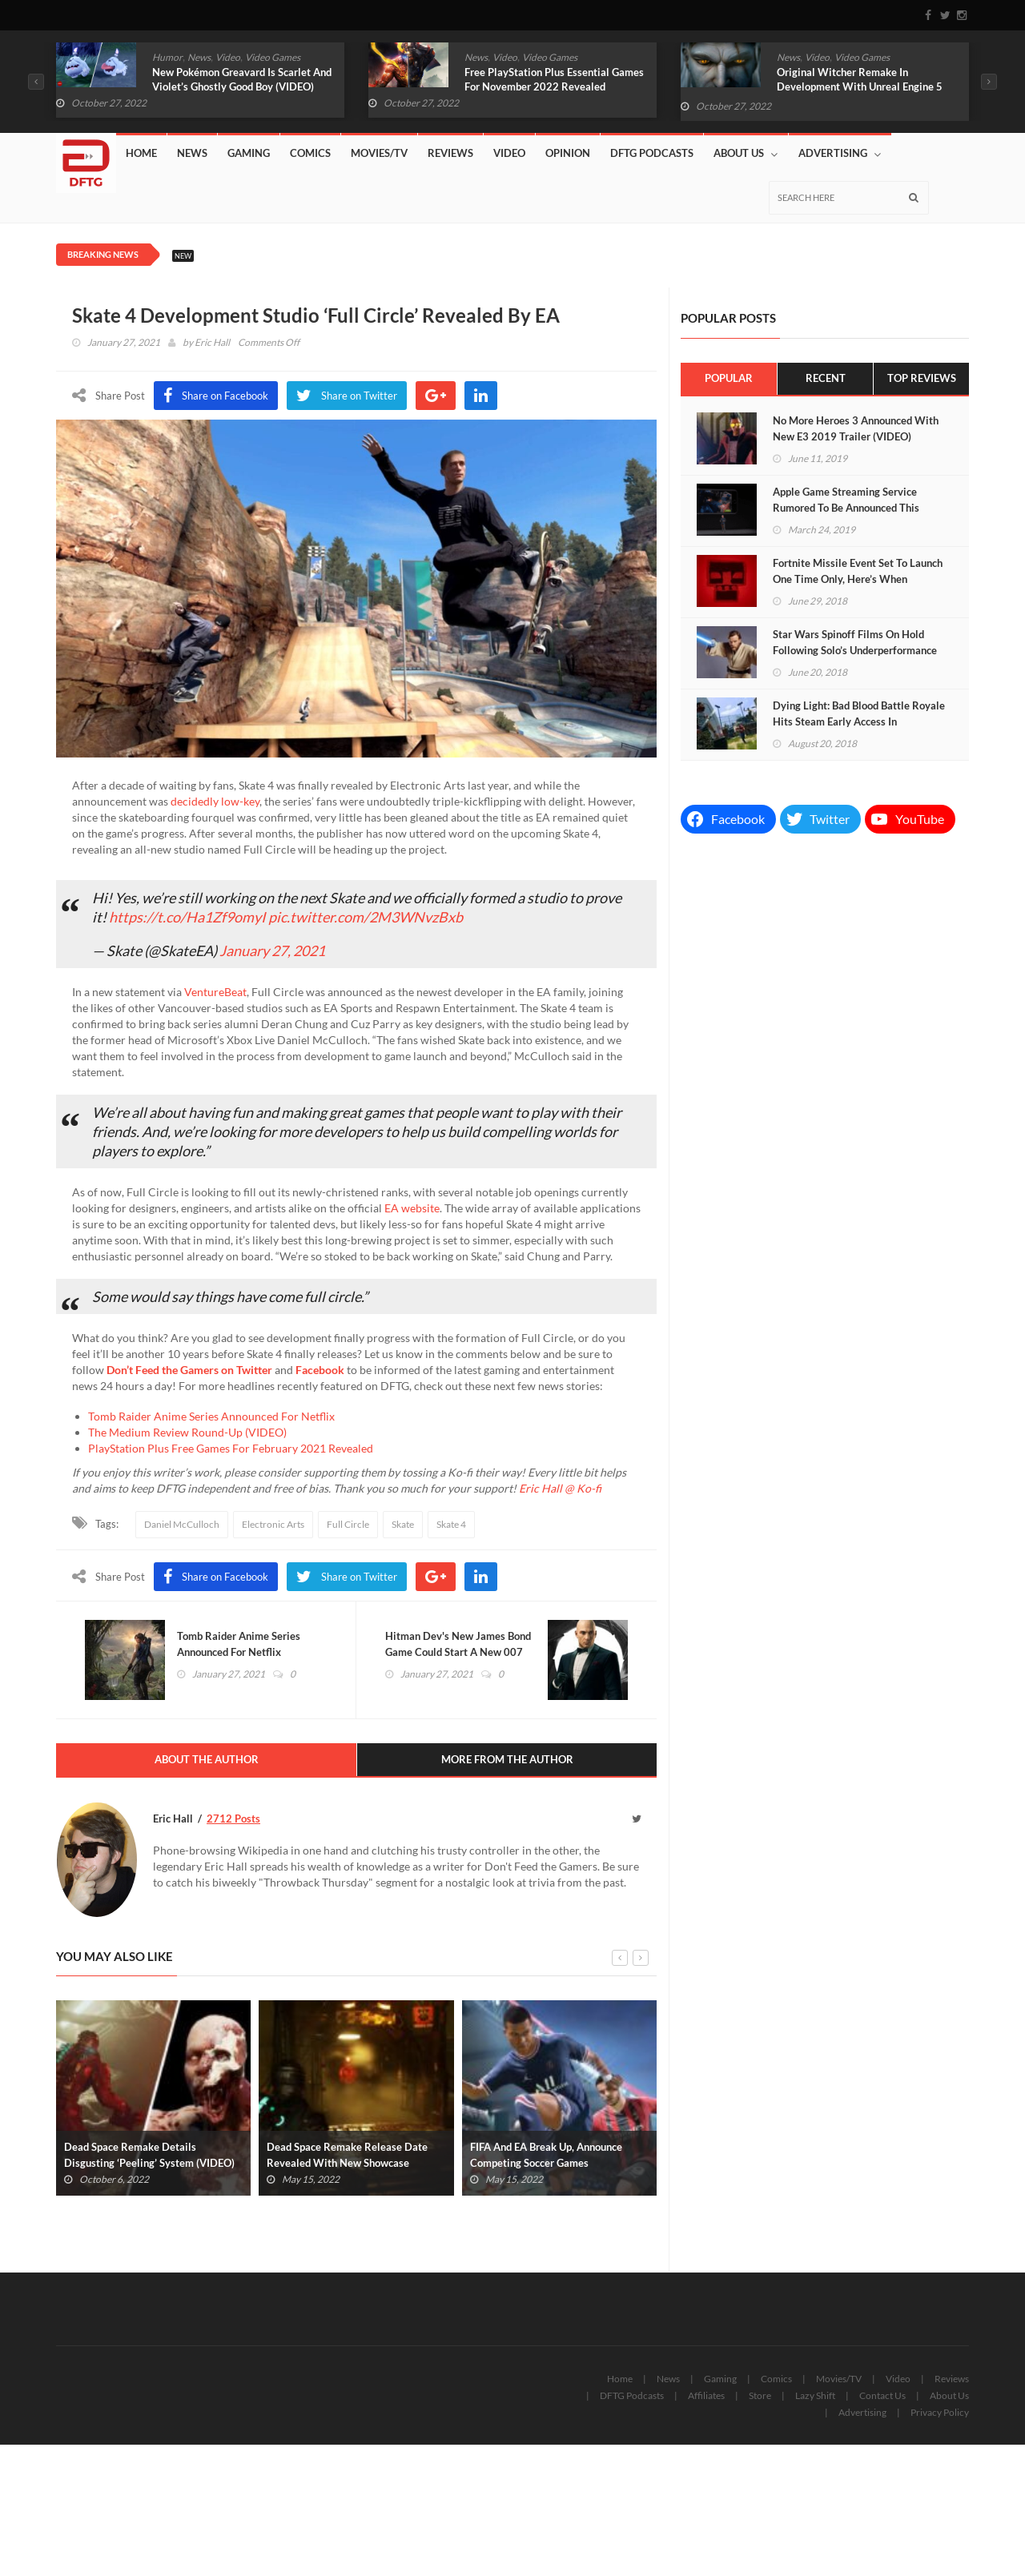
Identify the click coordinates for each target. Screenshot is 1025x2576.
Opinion (567, 153)
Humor (167, 57)
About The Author (207, 1762)
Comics (310, 153)
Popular (729, 378)
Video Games (272, 57)
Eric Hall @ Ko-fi (560, 1488)
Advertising (839, 153)
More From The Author (507, 1762)
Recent (826, 378)
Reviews (450, 153)
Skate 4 (451, 1524)
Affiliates (706, 2399)
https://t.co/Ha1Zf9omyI (187, 917)
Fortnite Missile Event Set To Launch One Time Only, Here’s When (858, 571)
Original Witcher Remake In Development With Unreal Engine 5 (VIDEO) (860, 86)
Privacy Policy (939, 2415)
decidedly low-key (215, 801)
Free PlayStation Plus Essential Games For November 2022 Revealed (554, 79)
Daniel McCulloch (181, 1524)
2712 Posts (233, 1820)
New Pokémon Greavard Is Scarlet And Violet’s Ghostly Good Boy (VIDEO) (242, 79)
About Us (745, 153)
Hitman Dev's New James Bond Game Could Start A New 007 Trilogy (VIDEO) (459, 1653)
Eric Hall (212, 342)
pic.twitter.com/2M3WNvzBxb (365, 917)
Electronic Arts (273, 1524)
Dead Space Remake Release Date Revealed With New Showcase (347, 2158)
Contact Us (882, 2399)
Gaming (248, 153)
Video (227, 57)
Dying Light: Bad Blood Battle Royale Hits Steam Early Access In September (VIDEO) (859, 721)
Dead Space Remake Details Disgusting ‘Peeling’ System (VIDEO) (149, 2158)
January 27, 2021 (272, 950)
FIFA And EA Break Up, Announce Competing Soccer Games (546, 2158)
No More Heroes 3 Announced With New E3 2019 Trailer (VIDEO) (856, 428)
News (199, 57)
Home (141, 153)
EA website (412, 1208)
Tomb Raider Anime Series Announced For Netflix (211, 1416)
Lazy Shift (815, 2399)
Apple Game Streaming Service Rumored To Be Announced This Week (846, 507)
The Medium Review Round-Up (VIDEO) (187, 1432)
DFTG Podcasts (651, 153)
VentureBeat (215, 992)
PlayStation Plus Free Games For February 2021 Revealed (230, 1448)
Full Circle (348, 1524)
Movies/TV (379, 153)
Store (760, 2399)
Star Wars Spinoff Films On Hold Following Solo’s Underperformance (855, 642)
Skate (403, 1524)
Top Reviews (921, 378)
